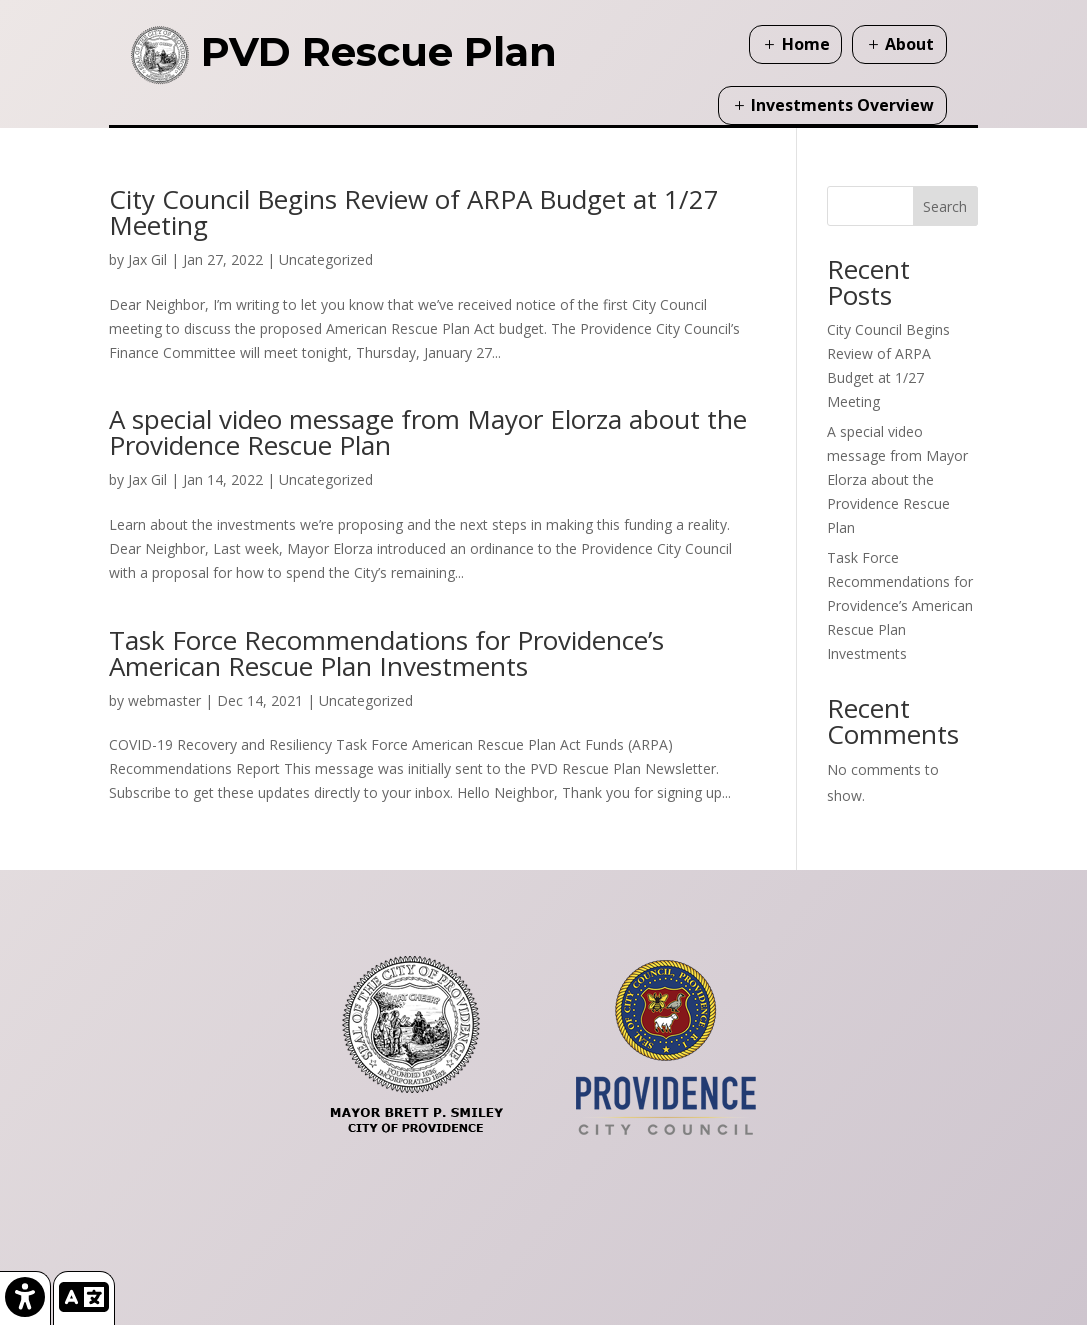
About (909, 44)
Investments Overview (842, 105)
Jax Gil (147, 259)
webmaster (164, 700)
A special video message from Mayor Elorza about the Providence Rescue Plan (428, 432)
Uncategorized (326, 259)
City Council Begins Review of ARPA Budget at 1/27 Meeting (414, 212)
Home (806, 44)
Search (945, 206)
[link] (25, 1298)
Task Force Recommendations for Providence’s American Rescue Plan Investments (386, 653)
